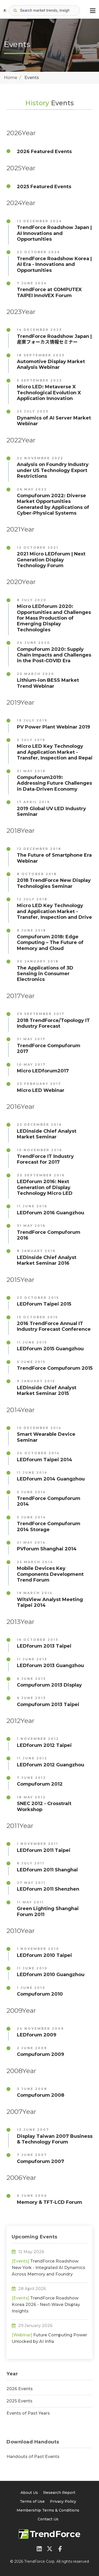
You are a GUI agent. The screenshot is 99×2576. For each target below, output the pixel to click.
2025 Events (19, 2400)
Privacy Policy (63, 2501)
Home (10, 77)
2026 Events (19, 2388)
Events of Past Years (28, 2413)
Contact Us (48, 2519)
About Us (29, 2492)
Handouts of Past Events (33, 2456)
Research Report (59, 2492)
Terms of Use (32, 2501)
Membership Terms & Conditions (48, 2510)
